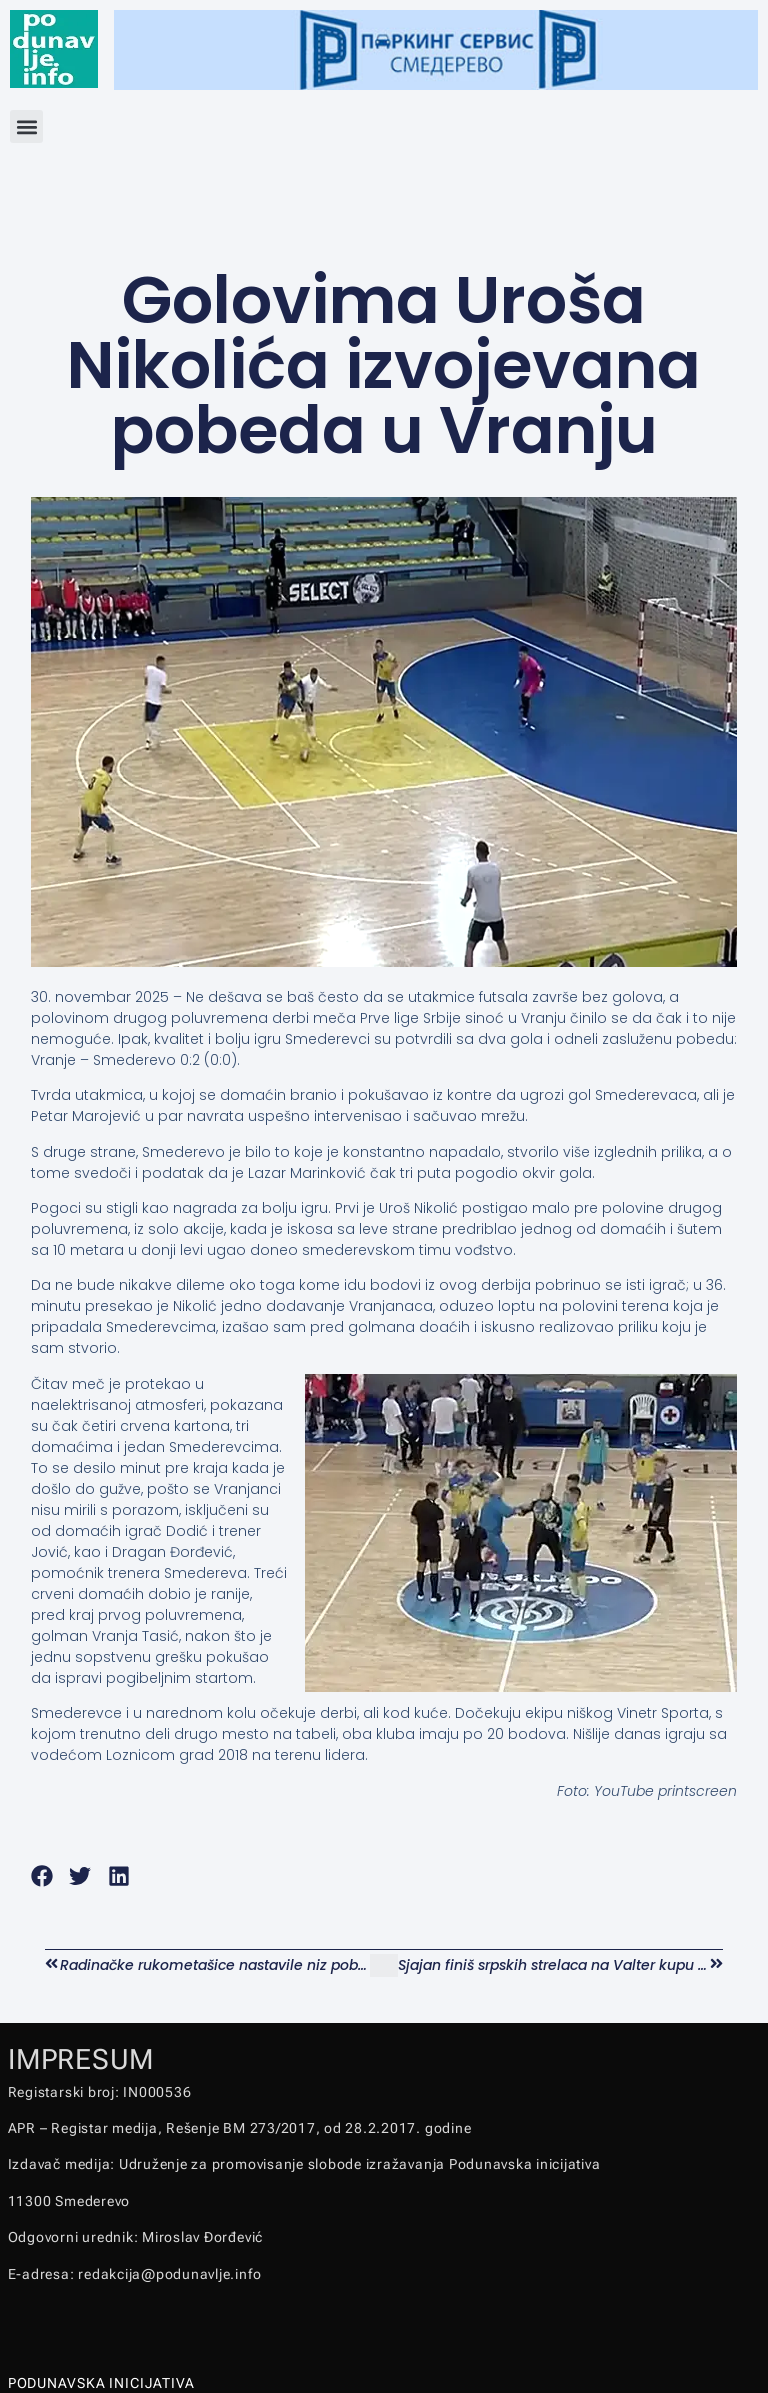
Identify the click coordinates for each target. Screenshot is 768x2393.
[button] (26, 126)
